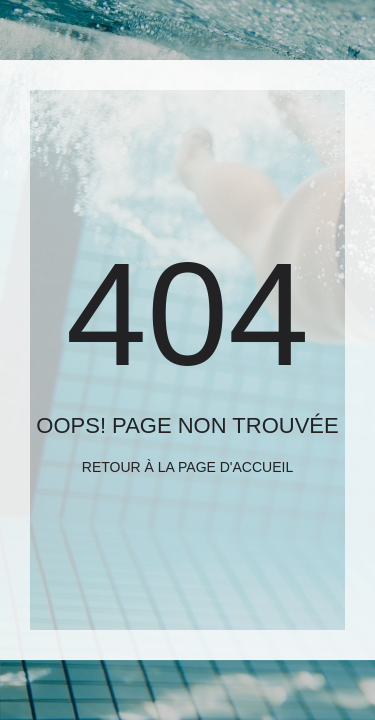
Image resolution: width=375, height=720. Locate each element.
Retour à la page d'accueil (187, 467)
